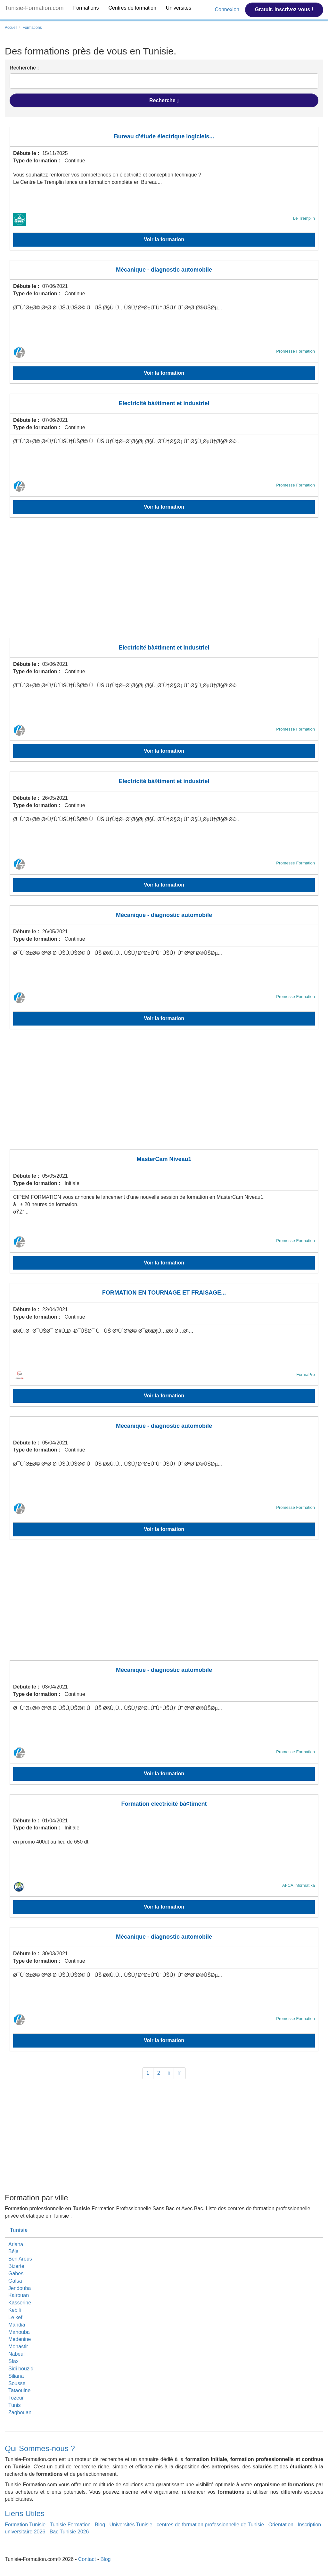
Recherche (164, 100)
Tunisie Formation (70, 2524)
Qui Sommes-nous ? (40, 2448)
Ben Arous (20, 2258)
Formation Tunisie (25, 2524)
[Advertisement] (164, 582)
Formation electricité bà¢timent (164, 1804)
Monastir (18, 2346)
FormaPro (305, 1374)
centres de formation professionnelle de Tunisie (210, 2524)
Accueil (11, 27)
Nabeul (16, 2354)
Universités (178, 8)
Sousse (16, 2383)
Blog (100, 2524)
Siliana (16, 2376)
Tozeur (16, 2397)
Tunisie (19, 2230)
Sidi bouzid (20, 2368)
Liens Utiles (25, 2513)
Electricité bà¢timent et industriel (164, 403)
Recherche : (24, 67)
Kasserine (19, 2302)
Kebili (14, 2310)
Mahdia (16, 2324)
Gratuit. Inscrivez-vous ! (284, 9)
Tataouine (19, 2390)
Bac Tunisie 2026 (69, 2531)
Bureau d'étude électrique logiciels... (164, 136)
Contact (87, 2559)
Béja (13, 2251)
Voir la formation (164, 239)
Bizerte (16, 2266)
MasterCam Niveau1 (163, 1159)
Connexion (228, 9)
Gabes (15, 2273)
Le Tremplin (304, 218)
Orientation (280, 2524)
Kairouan (18, 2295)
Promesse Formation (295, 351)
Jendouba (19, 2288)
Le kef (15, 2317)
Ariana (15, 2244)
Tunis (14, 2405)
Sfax (13, 2361)
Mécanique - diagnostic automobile (164, 269)
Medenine (19, 2339)
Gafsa (15, 2281)
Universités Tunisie (130, 2524)
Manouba (19, 2332)
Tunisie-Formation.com (34, 8)
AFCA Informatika (298, 1885)
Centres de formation (132, 8)
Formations (86, 8)
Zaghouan (19, 2412)
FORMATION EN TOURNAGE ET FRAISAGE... (164, 1292)
